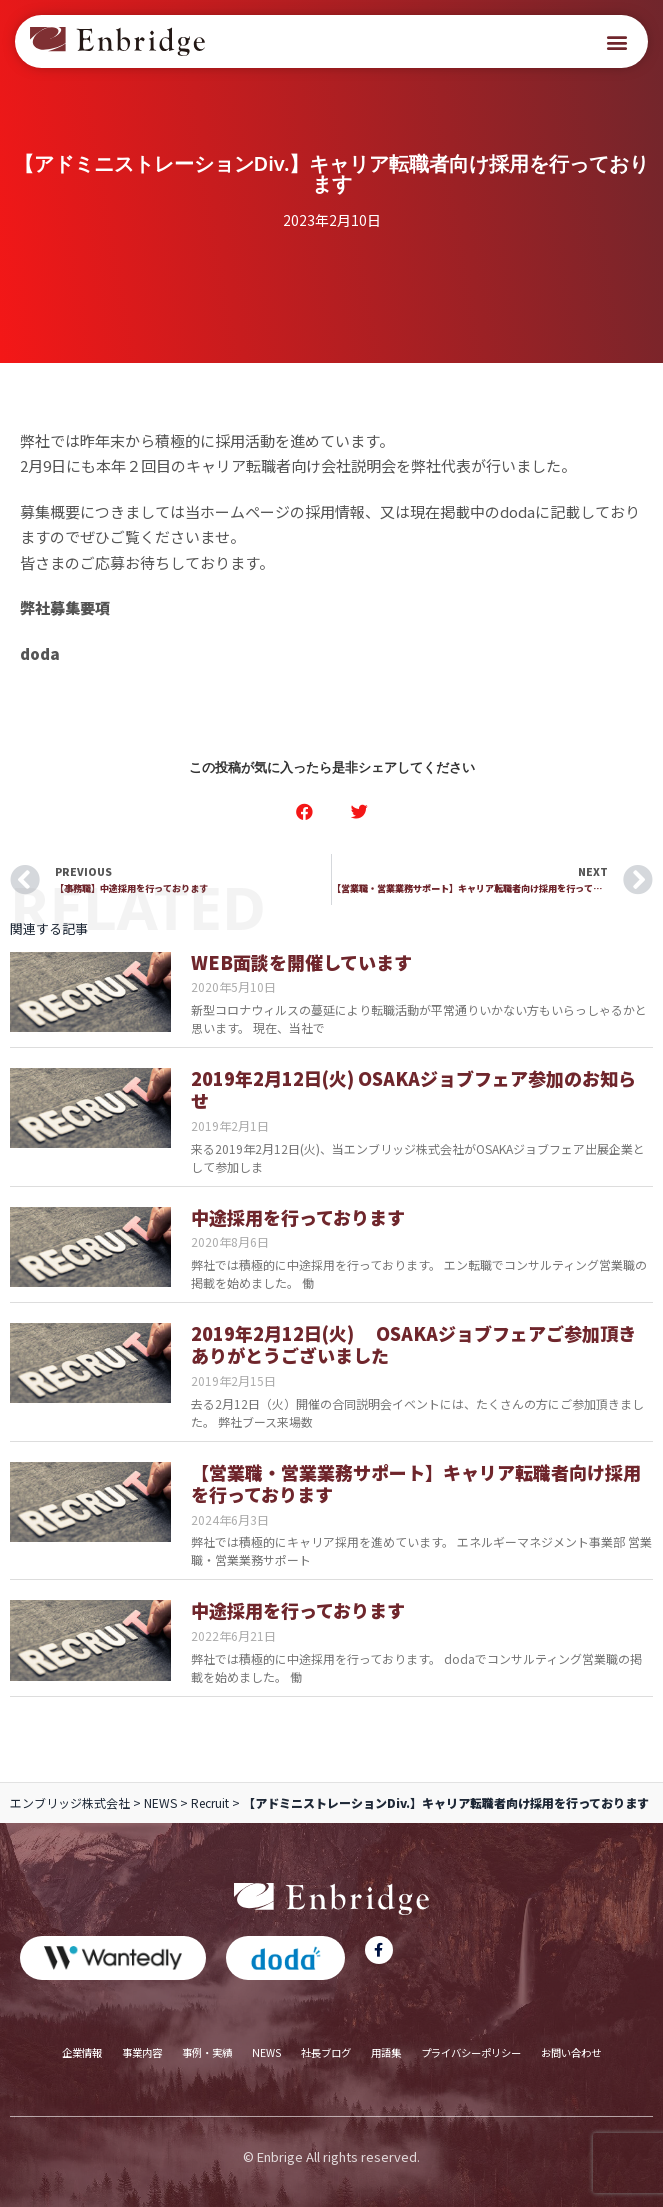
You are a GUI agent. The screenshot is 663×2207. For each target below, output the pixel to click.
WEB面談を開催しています (301, 962)
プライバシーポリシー (471, 2052)
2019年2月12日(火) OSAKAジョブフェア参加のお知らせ (413, 1089)
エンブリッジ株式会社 (70, 1802)
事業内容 (142, 2052)
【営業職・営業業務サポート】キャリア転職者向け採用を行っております (416, 1483)
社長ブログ (326, 2052)
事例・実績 (207, 2052)
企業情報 (82, 2052)
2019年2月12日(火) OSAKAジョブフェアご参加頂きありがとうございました (413, 1344)
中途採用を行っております (298, 1217)
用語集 (386, 2052)
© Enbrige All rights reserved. (331, 2156)
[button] (616, 41)
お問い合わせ (571, 2052)
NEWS (160, 1802)
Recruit (210, 1802)
